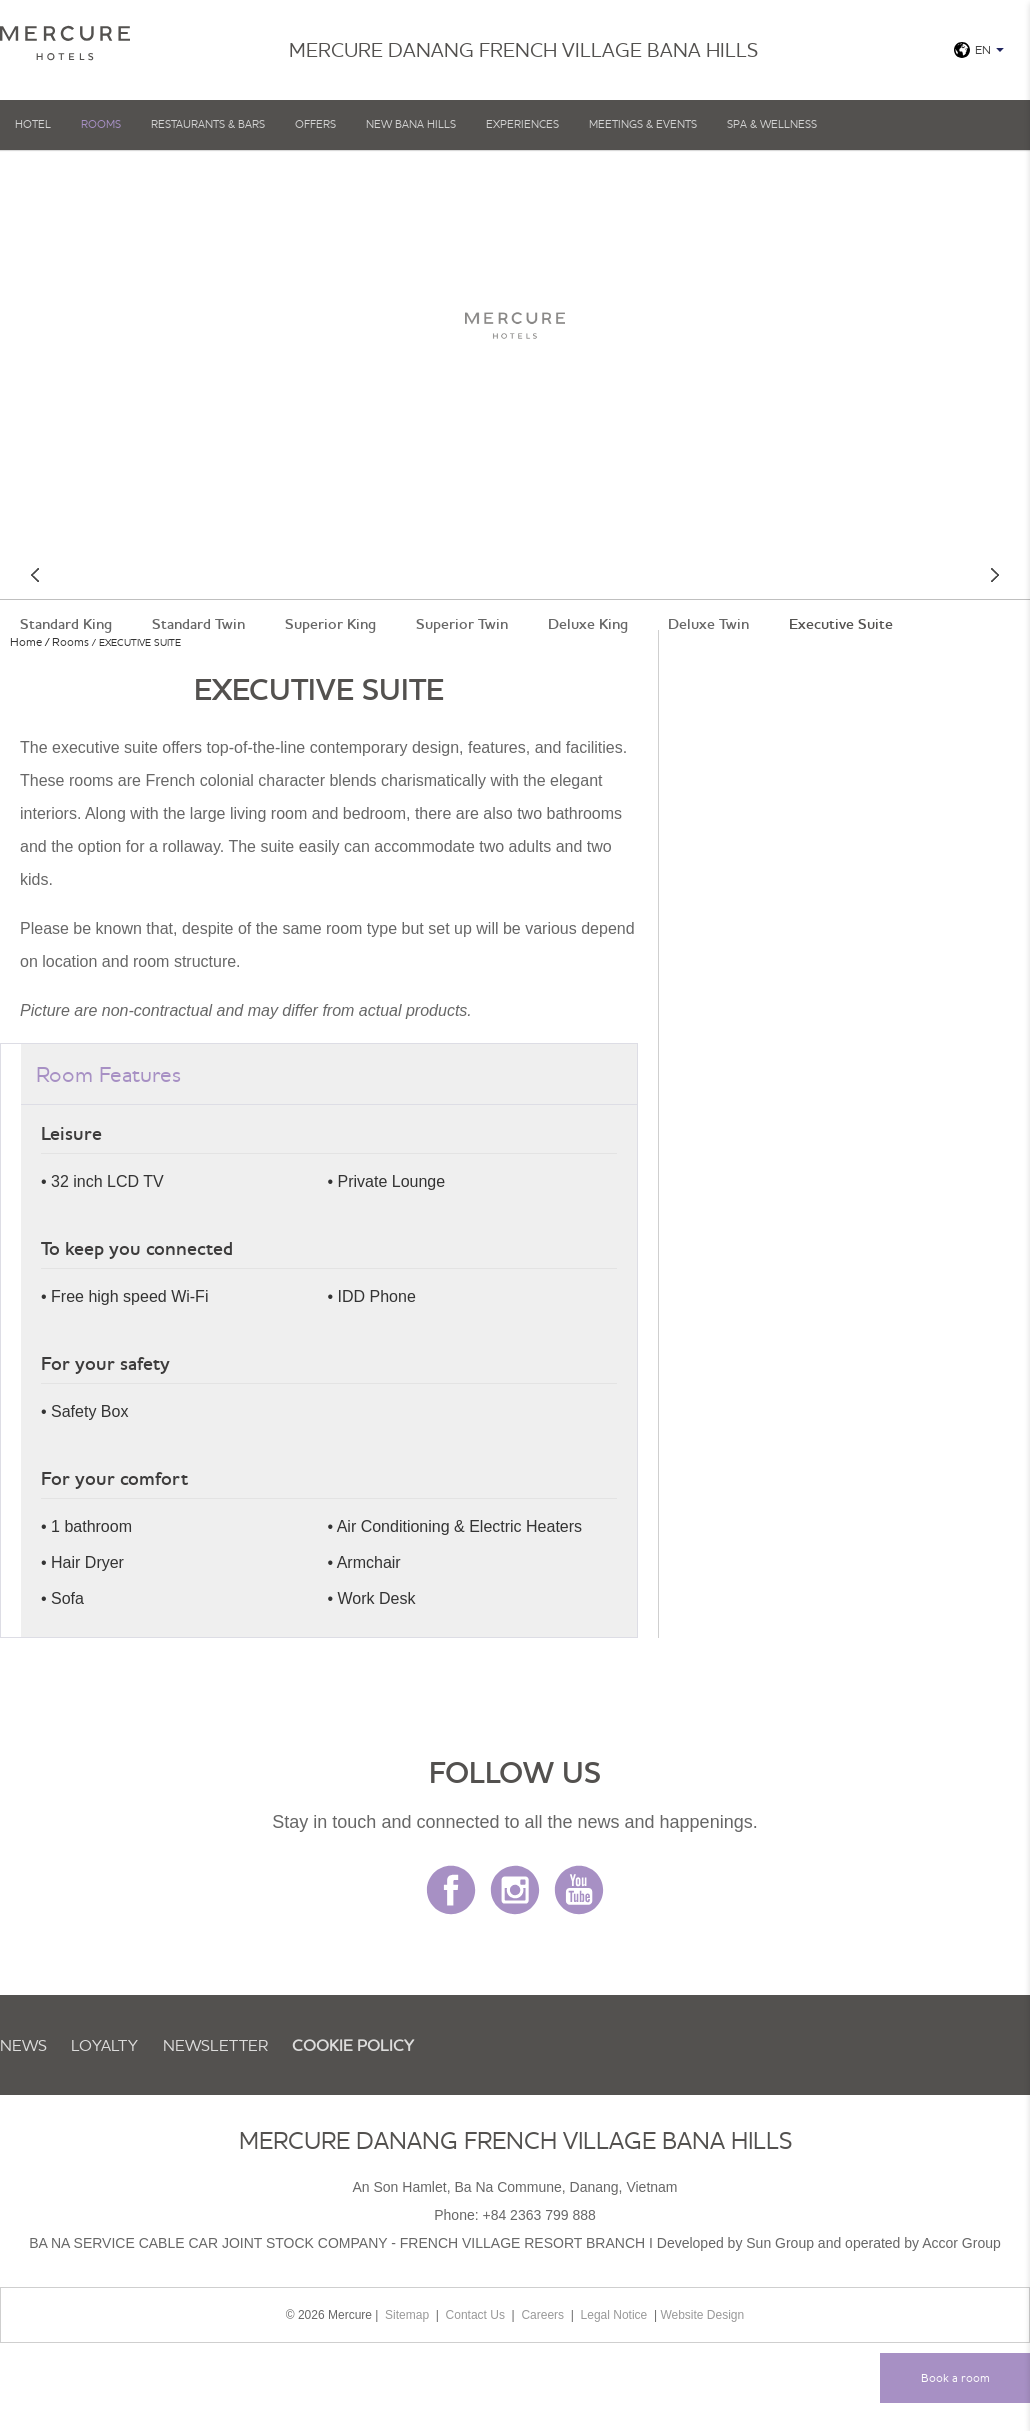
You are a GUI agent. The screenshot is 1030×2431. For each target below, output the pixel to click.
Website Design (702, 2315)
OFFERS (315, 124)
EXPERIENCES (522, 124)
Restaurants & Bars (208, 124)
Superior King (330, 624)
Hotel (33, 124)
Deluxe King (588, 624)
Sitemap (407, 2315)
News (23, 2045)
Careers (542, 2315)
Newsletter (215, 2045)
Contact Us (475, 2315)
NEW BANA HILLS (411, 124)
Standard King (66, 624)
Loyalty (104, 2045)
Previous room (35, 574)
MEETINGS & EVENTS (643, 124)
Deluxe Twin (708, 624)
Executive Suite (841, 624)
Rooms (101, 124)
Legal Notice (614, 2315)
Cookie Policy (353, 2045)
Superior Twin (462, 624)
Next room (995, 574)
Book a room (955, 2377)
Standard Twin (198, 624)
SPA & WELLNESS (772, 124)
